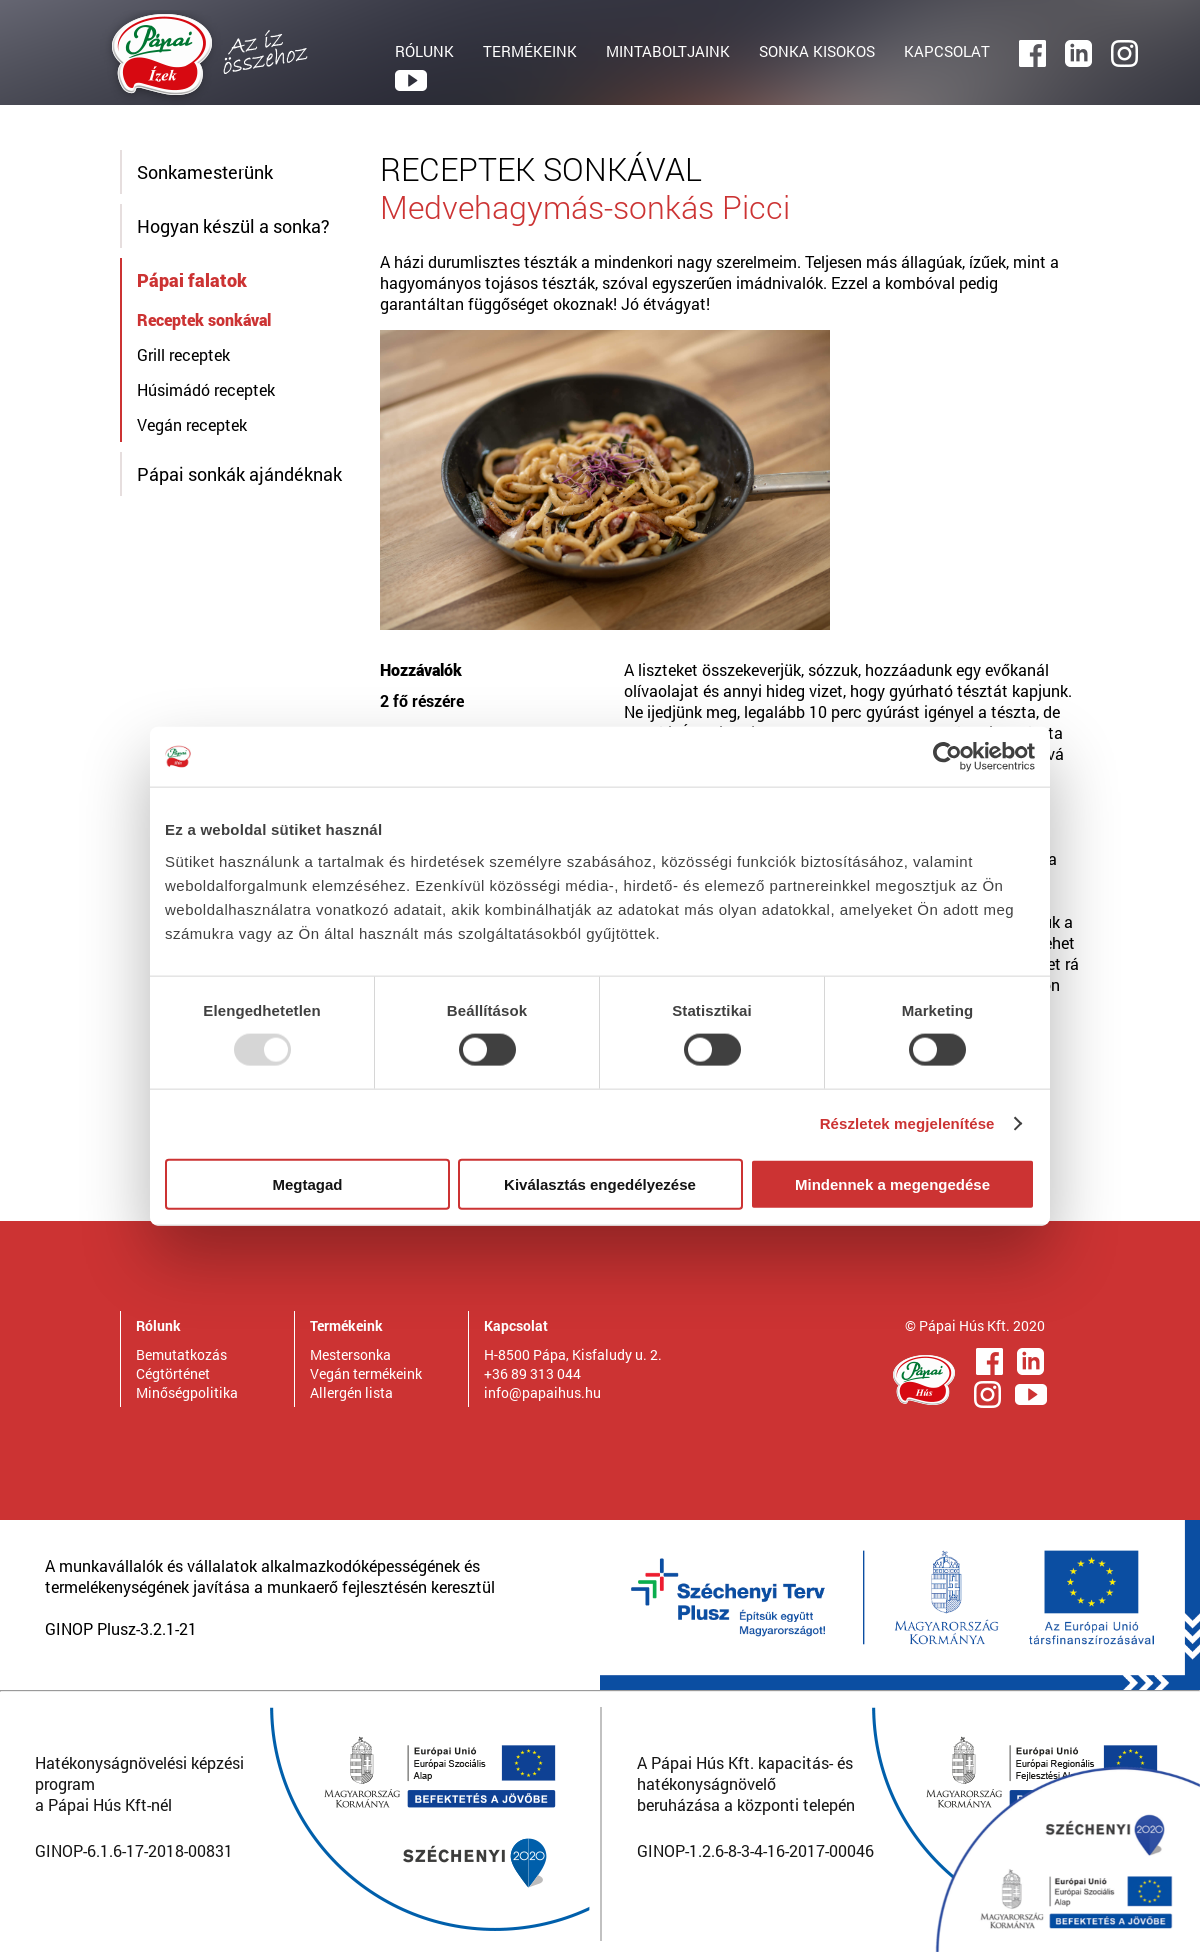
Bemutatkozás (181, 1354)
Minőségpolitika (187, 1392)
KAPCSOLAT (947, 51)
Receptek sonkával (204, 319)
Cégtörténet (173, 1373)
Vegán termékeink (366, 1373)
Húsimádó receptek (206, 389)
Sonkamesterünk (205, 172)
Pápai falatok (192, 280)
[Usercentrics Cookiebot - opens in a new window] (947, 757)
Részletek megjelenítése (907, 1123)
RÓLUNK (424, 51)
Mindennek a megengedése (892, 1183)
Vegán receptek (192, 424)
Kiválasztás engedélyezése (600, 1183)
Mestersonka (350, 1354)
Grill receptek (183, 354)
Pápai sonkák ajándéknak (239, 474)
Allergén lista (351, 1392)
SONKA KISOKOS (817, 51)
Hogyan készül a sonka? (233, 226)
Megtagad (307, 1183)
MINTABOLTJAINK (668, 51)
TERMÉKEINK (530, 51)
